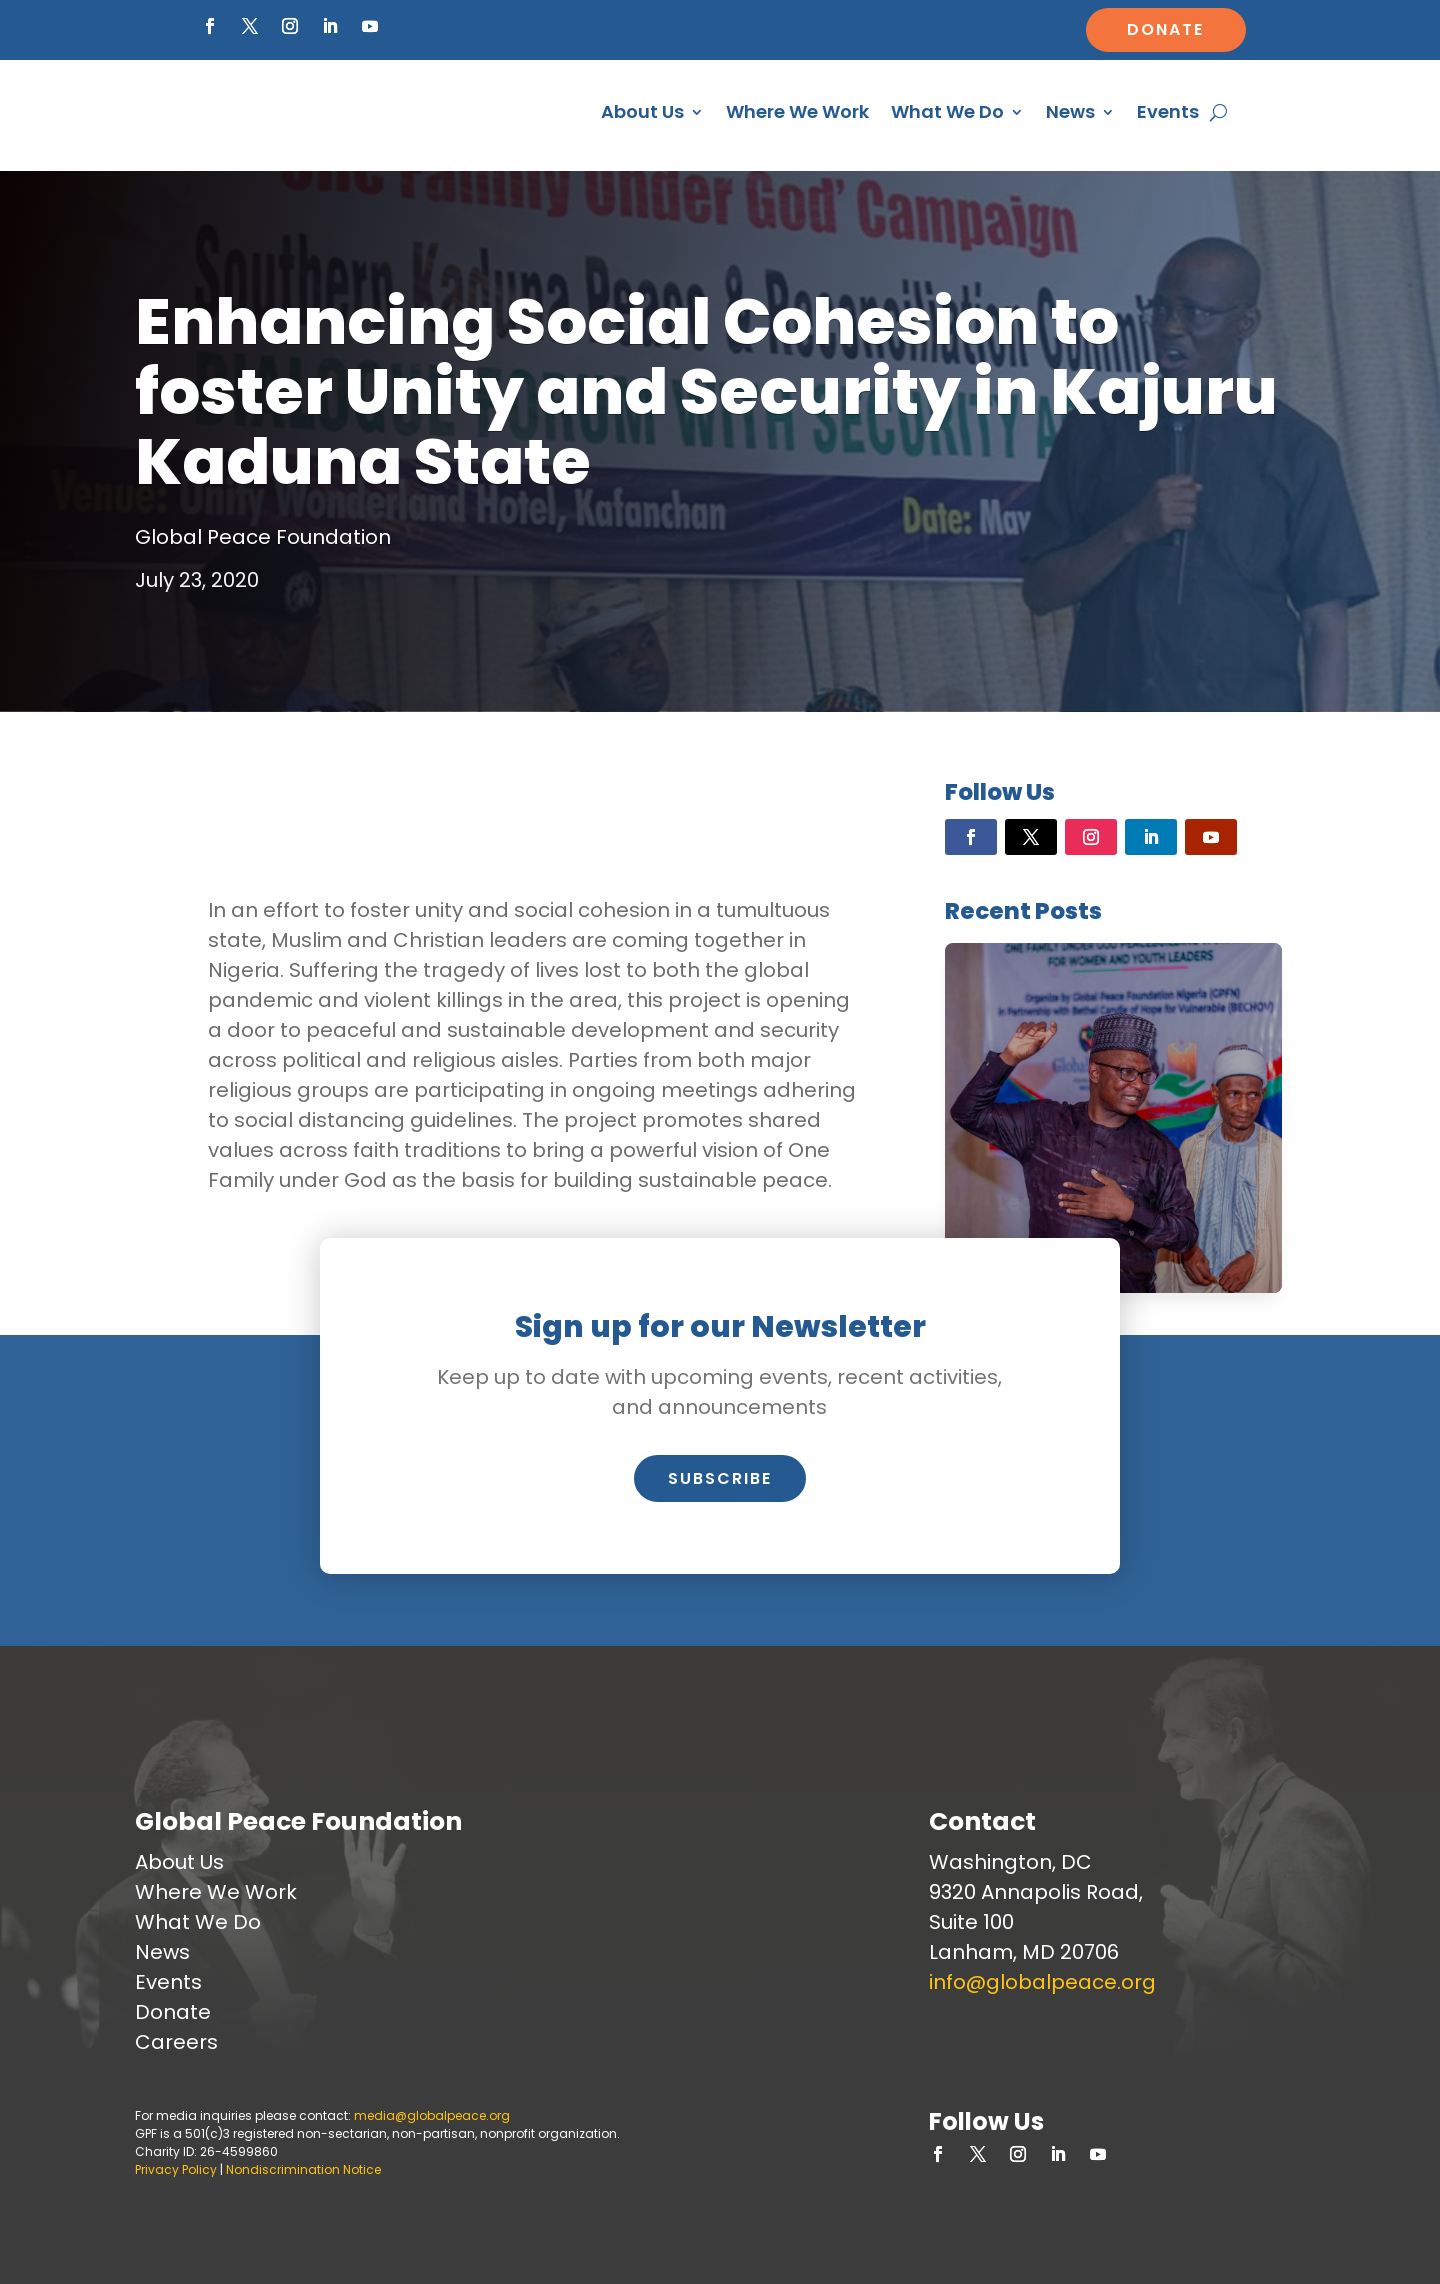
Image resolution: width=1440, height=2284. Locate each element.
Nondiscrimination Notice (303, 2169)
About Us (642, 111)
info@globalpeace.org (1042, 1982)
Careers (176, 2042)
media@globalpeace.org (432, 2115)
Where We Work (797, 111)
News (1070, 111)
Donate (1165, 29)
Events (1168, 111)
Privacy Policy (176, 2169)
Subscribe (720, 1478)
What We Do (947, 111)
